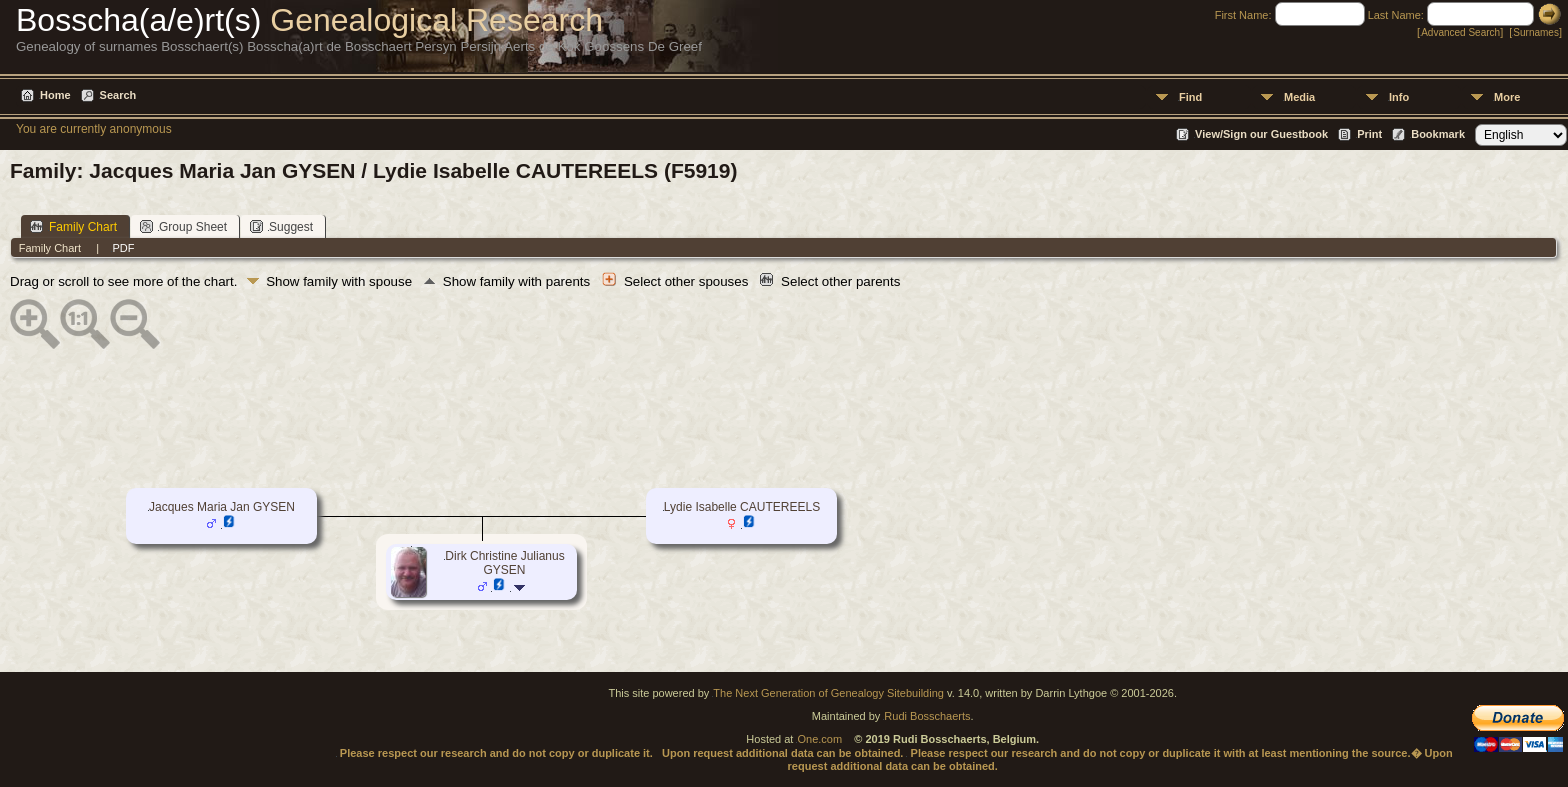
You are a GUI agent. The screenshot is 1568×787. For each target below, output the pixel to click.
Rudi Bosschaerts (927, 716)
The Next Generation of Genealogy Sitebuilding (828, 693)
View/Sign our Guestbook (1261, 134)
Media (1299, 97)
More (1507, 97)
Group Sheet (183, 226)
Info (1399, 97)
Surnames (1536, 32)
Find (1190, 97)
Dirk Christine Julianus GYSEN (504, 563)
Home (55, 95)
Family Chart (73, 226)
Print (1369, 134)
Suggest (281, 226)
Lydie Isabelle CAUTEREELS (742, 507)
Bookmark (1438, 134)
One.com (819, 739)
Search (118, 95)
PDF (123, 248)
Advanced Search (1460, 32)
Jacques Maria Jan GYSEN (222, 507)
